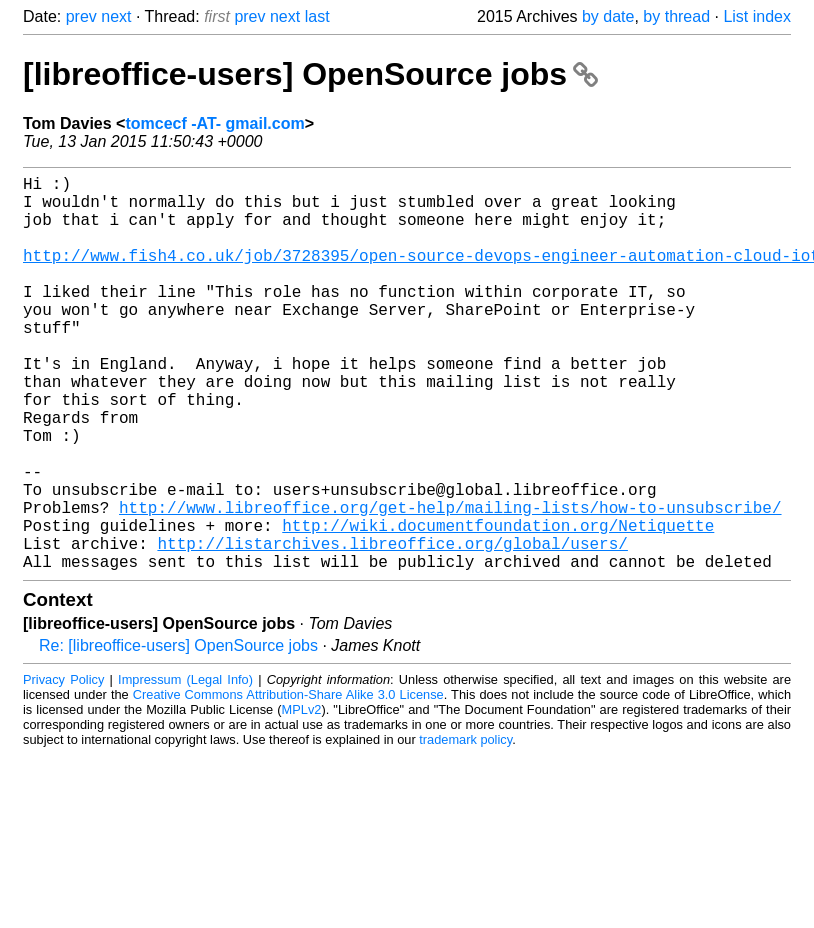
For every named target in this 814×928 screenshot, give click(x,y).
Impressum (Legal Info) (185, 767)
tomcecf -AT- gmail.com (214, 123)
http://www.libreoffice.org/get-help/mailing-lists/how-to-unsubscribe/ (450, 583)
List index (757, 16)
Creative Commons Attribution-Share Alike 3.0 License (288, 782)
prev (81, 16)
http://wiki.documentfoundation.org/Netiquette (498, 605)
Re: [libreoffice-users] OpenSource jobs (178, 733)
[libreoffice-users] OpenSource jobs (310, 74)
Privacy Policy (63, 767)
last (317, 16)
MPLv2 (302, 797)
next (116, 16)
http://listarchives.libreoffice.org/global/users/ (392, 627)
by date (608, 16)
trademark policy (465, 827)
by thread (676, 16)
